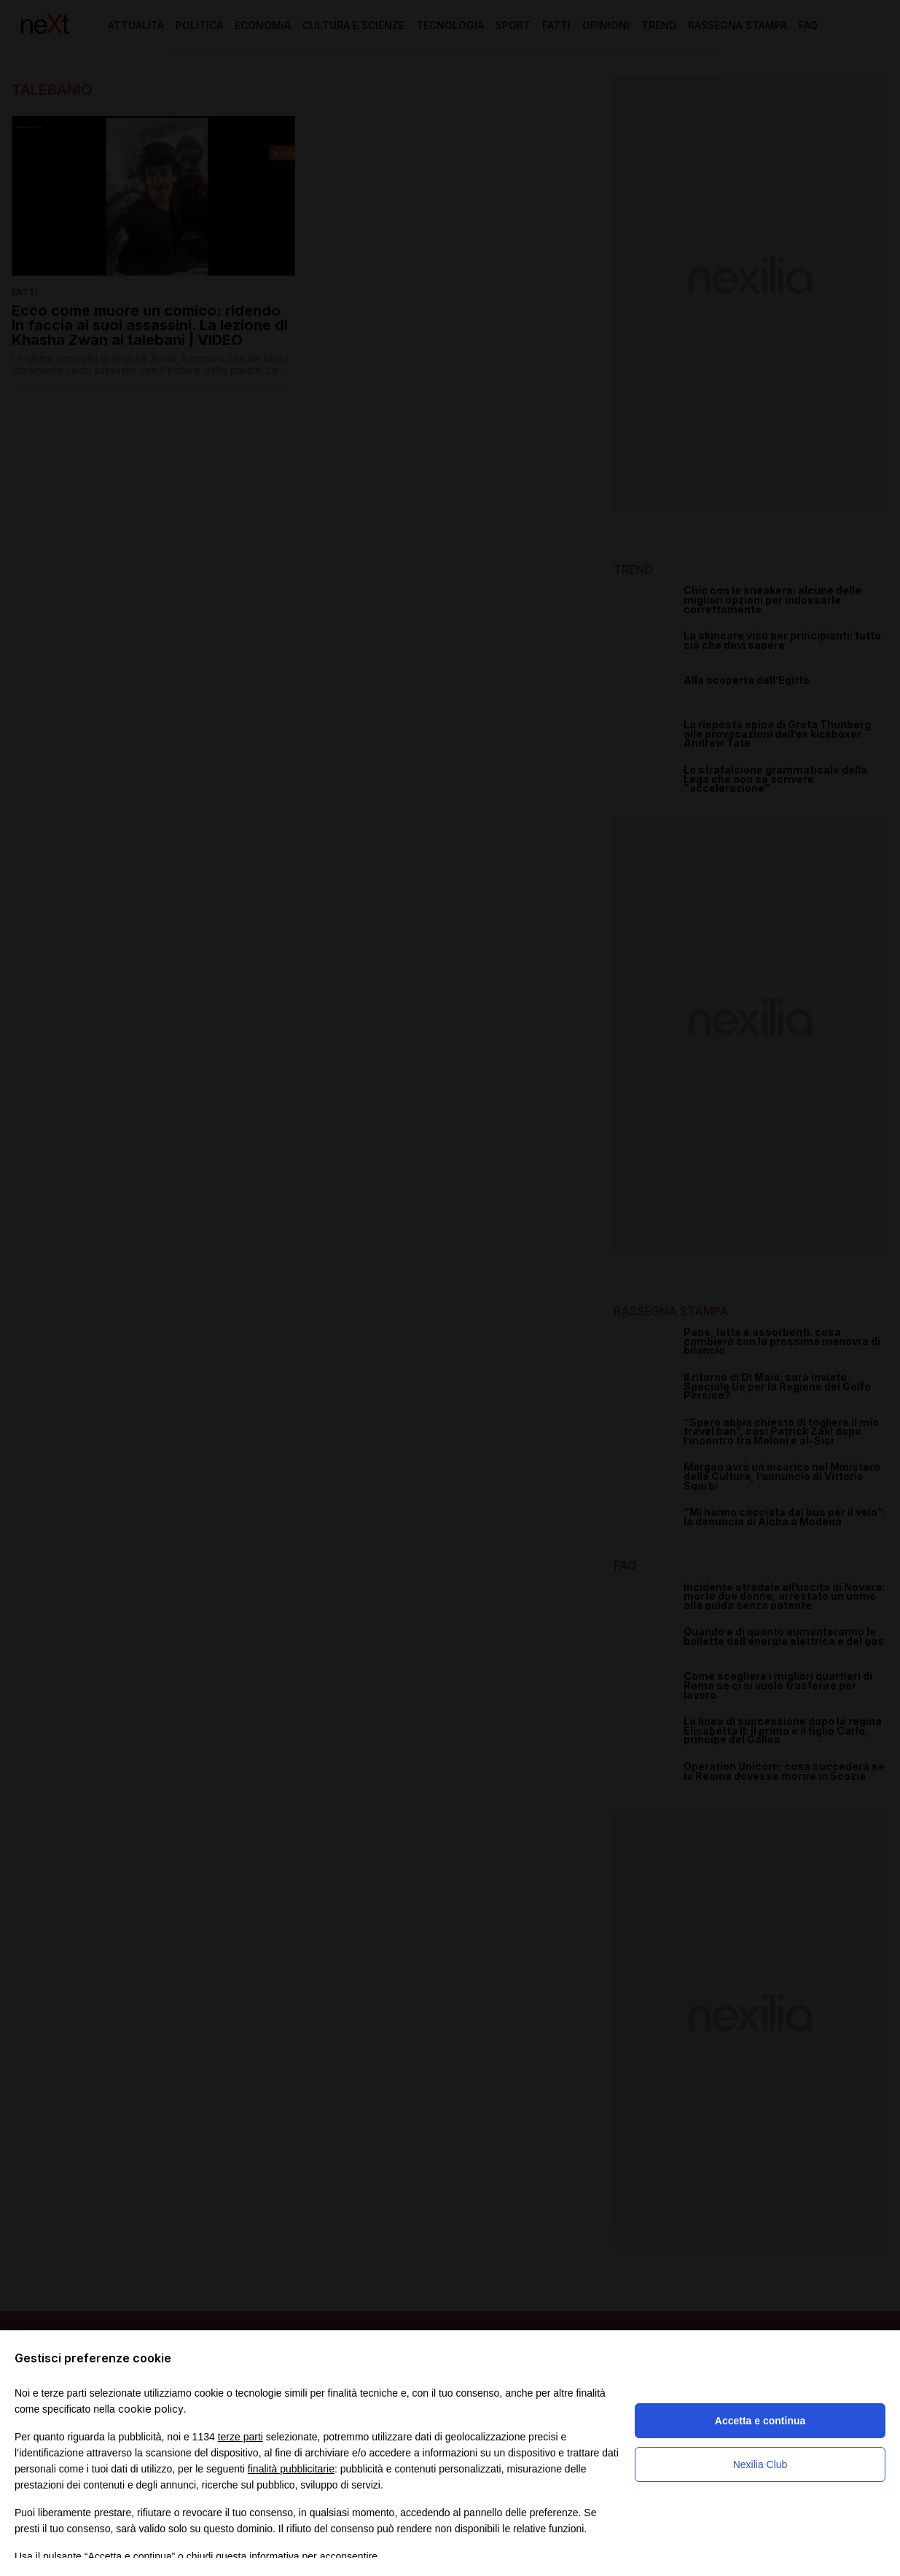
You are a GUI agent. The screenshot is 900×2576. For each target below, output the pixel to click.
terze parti (240, 2437)
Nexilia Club (760, 2464)
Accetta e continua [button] (760, 2421)
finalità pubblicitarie (291, 2469)
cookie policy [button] (151, 2408)
